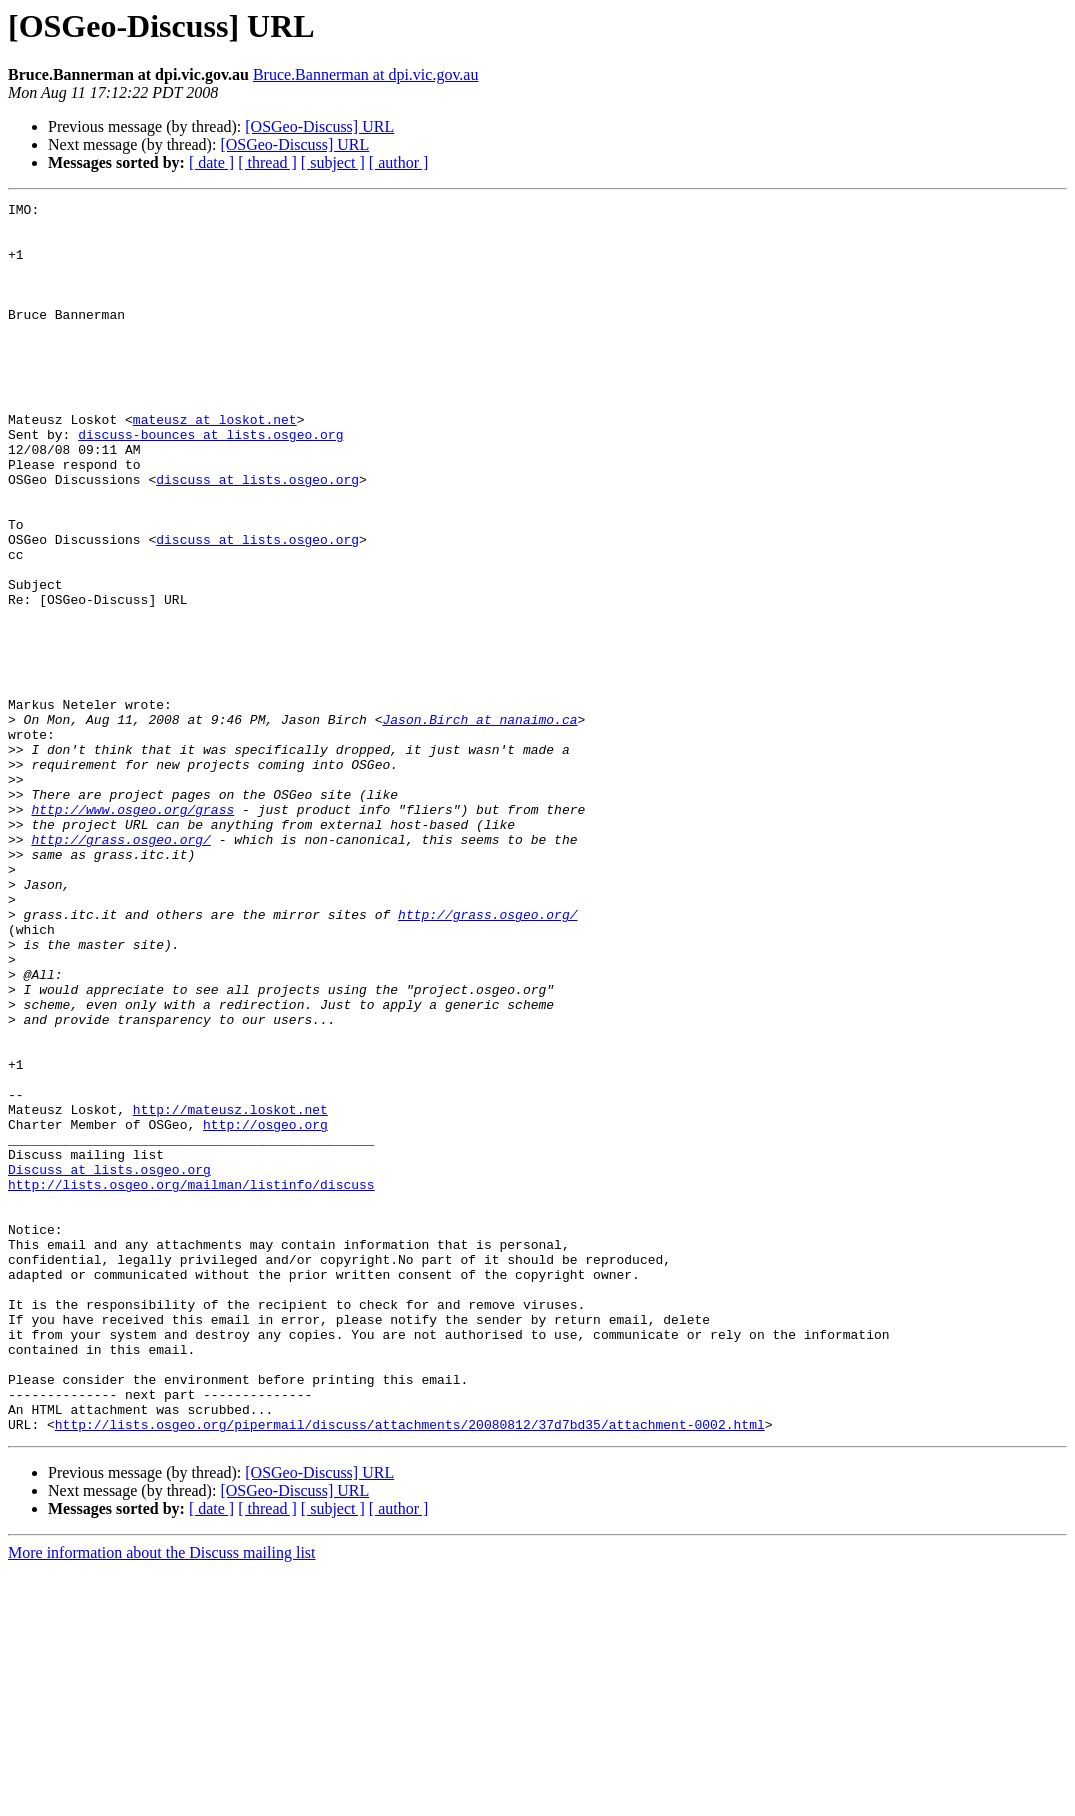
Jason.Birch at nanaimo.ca (479, 824)
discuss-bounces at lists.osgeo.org (210, 482)
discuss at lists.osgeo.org (257, 536)
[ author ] (399, 162)
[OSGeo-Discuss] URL (319, 126)
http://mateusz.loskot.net (230, 1292)
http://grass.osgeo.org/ (120, 968)
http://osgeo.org (265, 1310)
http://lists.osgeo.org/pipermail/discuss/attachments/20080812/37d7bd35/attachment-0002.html (410, 1670)
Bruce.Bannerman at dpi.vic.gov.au (366, 74)
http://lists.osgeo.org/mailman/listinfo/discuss (191, 1382)
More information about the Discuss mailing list (162, 1798)
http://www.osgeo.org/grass (132, 932)
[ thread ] (267, 162)
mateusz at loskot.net (215, 464)
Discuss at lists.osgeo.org (109, 1364)
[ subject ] (333, 162)
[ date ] (211, 162)
